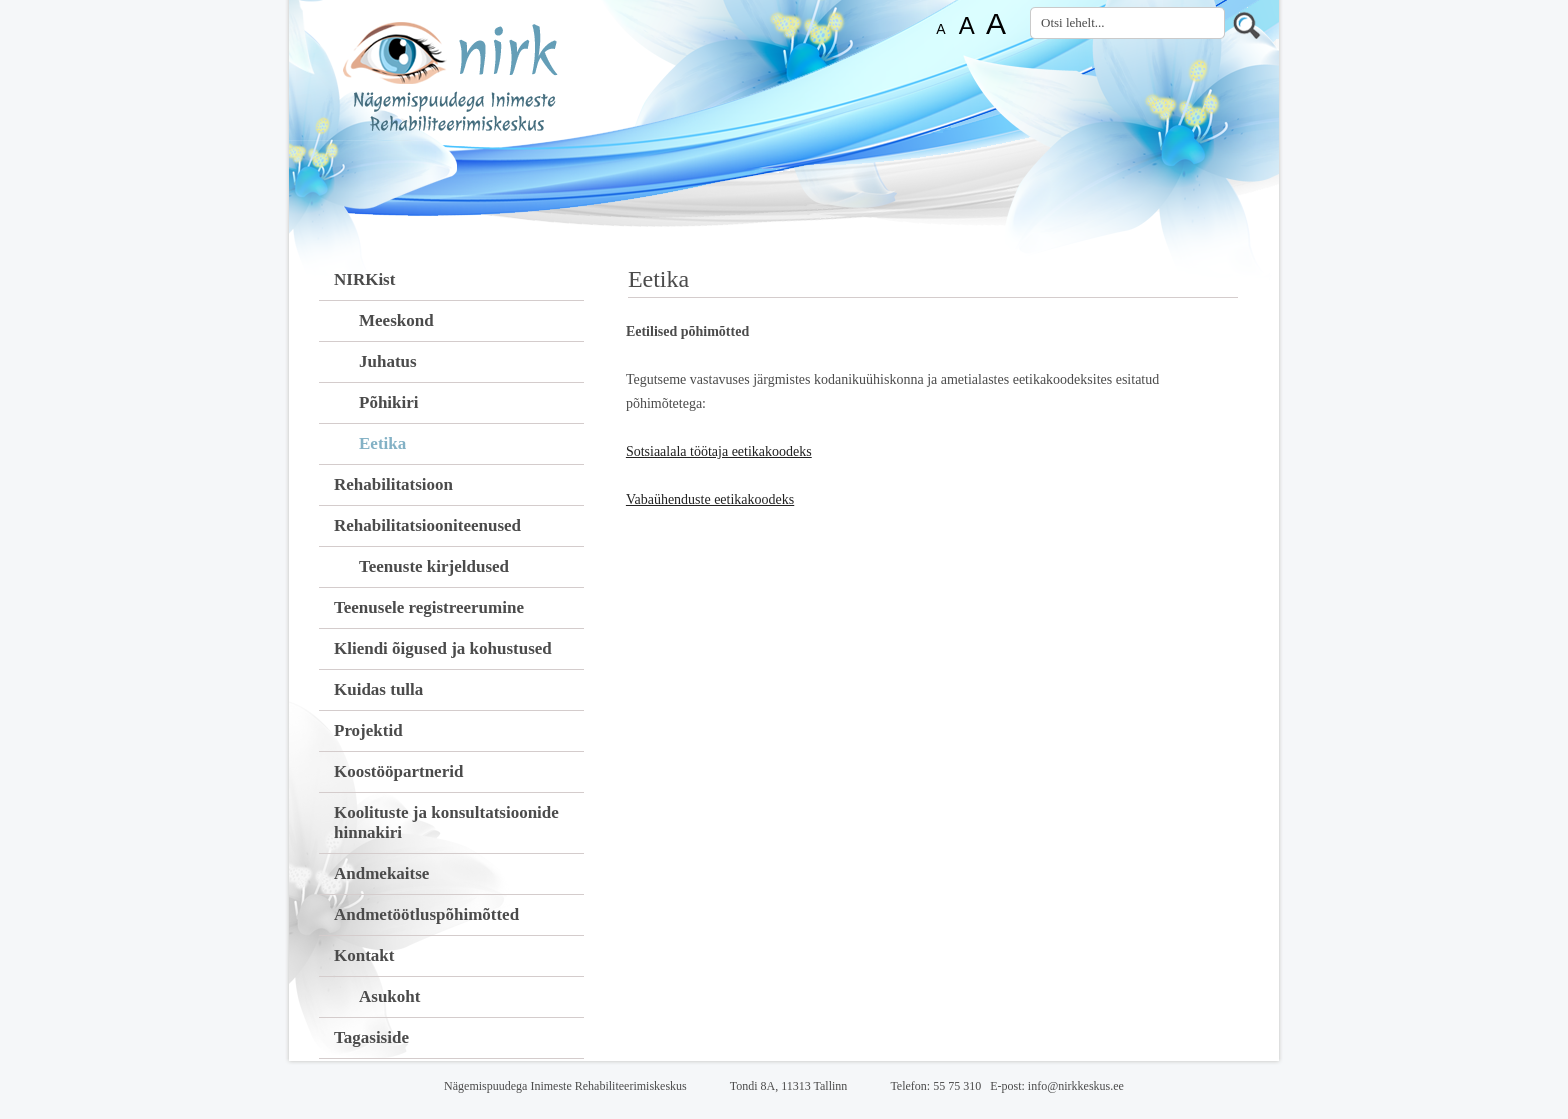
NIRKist (364, 279)
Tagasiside (371, 1037)
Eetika (382, 443)
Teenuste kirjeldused (434, 566)
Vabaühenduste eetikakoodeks (710, 499)
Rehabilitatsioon (393, 484)
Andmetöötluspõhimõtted (426, 914)
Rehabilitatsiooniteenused (427, 525)
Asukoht (389, 996)
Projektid (368, 730)
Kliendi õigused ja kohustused (443, 648)
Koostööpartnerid (398, 771)
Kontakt (364, 955)
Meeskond (396, 320)
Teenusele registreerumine (429, 607)
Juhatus (388, 361)
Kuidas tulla (378, 689)
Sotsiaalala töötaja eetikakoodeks (719, 451)
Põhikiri (389, 402)
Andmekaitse (381, 873)
